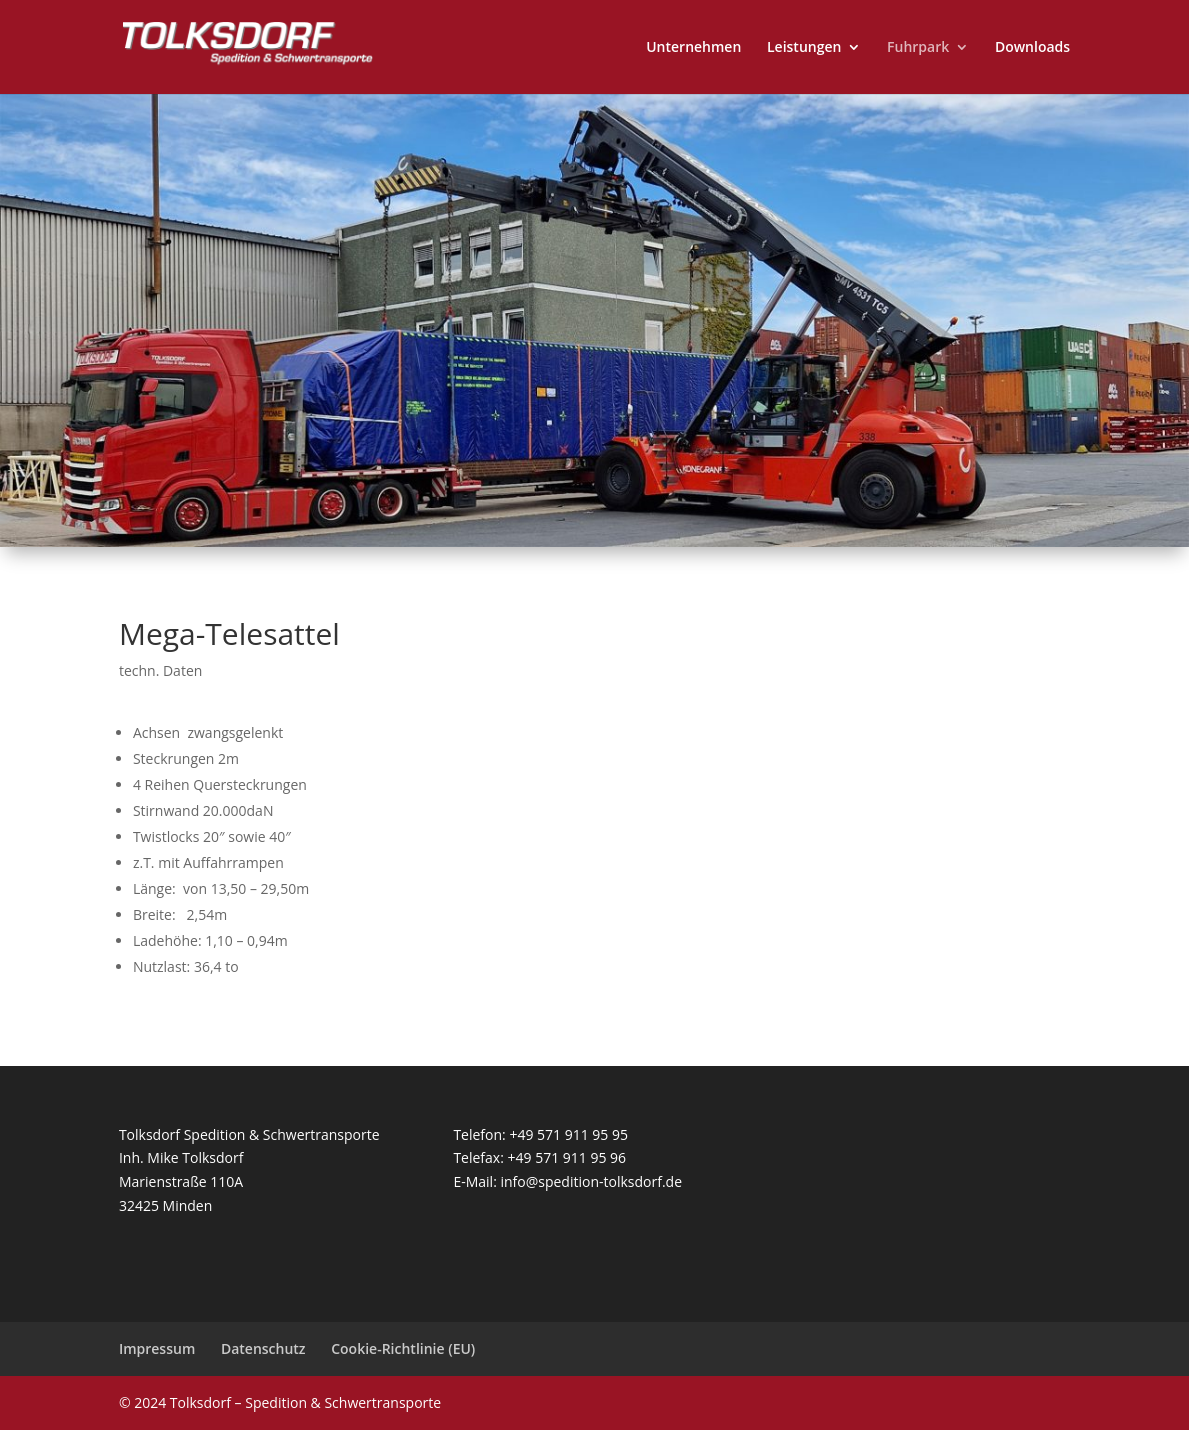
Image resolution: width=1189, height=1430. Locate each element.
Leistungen (804, 48)
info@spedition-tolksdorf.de (591, 1181)
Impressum (157, 1348)
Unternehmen (693, 48)
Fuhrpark (918, 48)
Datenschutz (263, 1348)
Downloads (1032, 48)
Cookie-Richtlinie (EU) (403, 1348)
